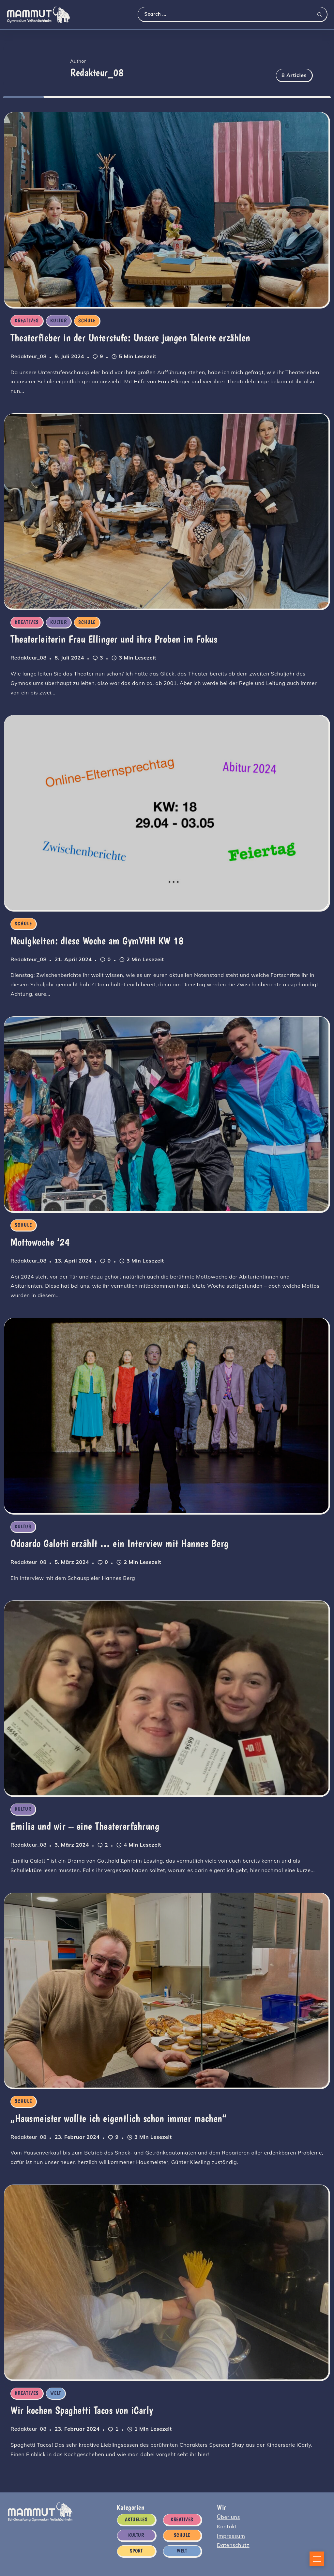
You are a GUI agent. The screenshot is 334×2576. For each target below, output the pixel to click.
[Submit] (322, 14)
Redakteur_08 (28, 356)
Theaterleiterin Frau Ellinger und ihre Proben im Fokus (113, 638)
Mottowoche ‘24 (39, 1240)
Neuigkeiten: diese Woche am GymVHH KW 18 (96, 939)
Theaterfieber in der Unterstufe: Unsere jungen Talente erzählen (130, 337)
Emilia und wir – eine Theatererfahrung (84, 1823)
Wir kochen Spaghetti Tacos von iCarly (81, 2406)
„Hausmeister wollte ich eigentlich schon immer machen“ (117, 2115)
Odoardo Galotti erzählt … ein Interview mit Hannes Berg (119, 1541)
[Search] (232, 14)
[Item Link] (166, 209)
